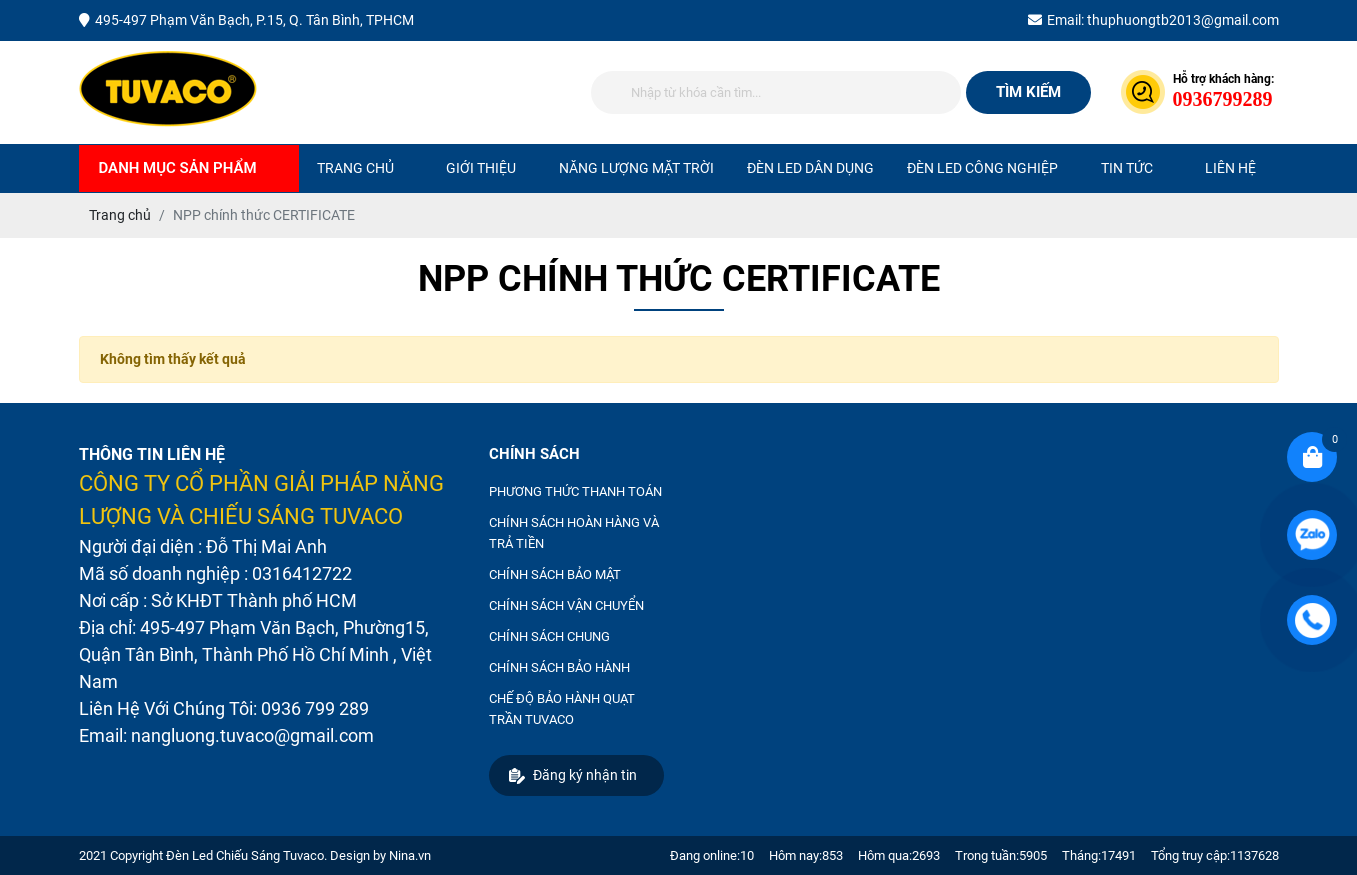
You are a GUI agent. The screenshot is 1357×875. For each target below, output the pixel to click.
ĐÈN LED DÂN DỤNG (810, 168)
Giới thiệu (481, 168)
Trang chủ (355, 168)
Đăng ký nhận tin (573, 775)
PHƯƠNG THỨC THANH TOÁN (575, 491)
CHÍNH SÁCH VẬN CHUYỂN (566, 605)
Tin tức (1127, 168)
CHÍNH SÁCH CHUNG (549, 636)
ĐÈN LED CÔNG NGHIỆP (982, 168)
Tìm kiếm (1028, 92)
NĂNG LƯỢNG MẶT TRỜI (636, 168)
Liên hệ (1230, 168)
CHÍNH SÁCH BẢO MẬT (555, 574)
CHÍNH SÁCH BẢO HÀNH (559, 667)
